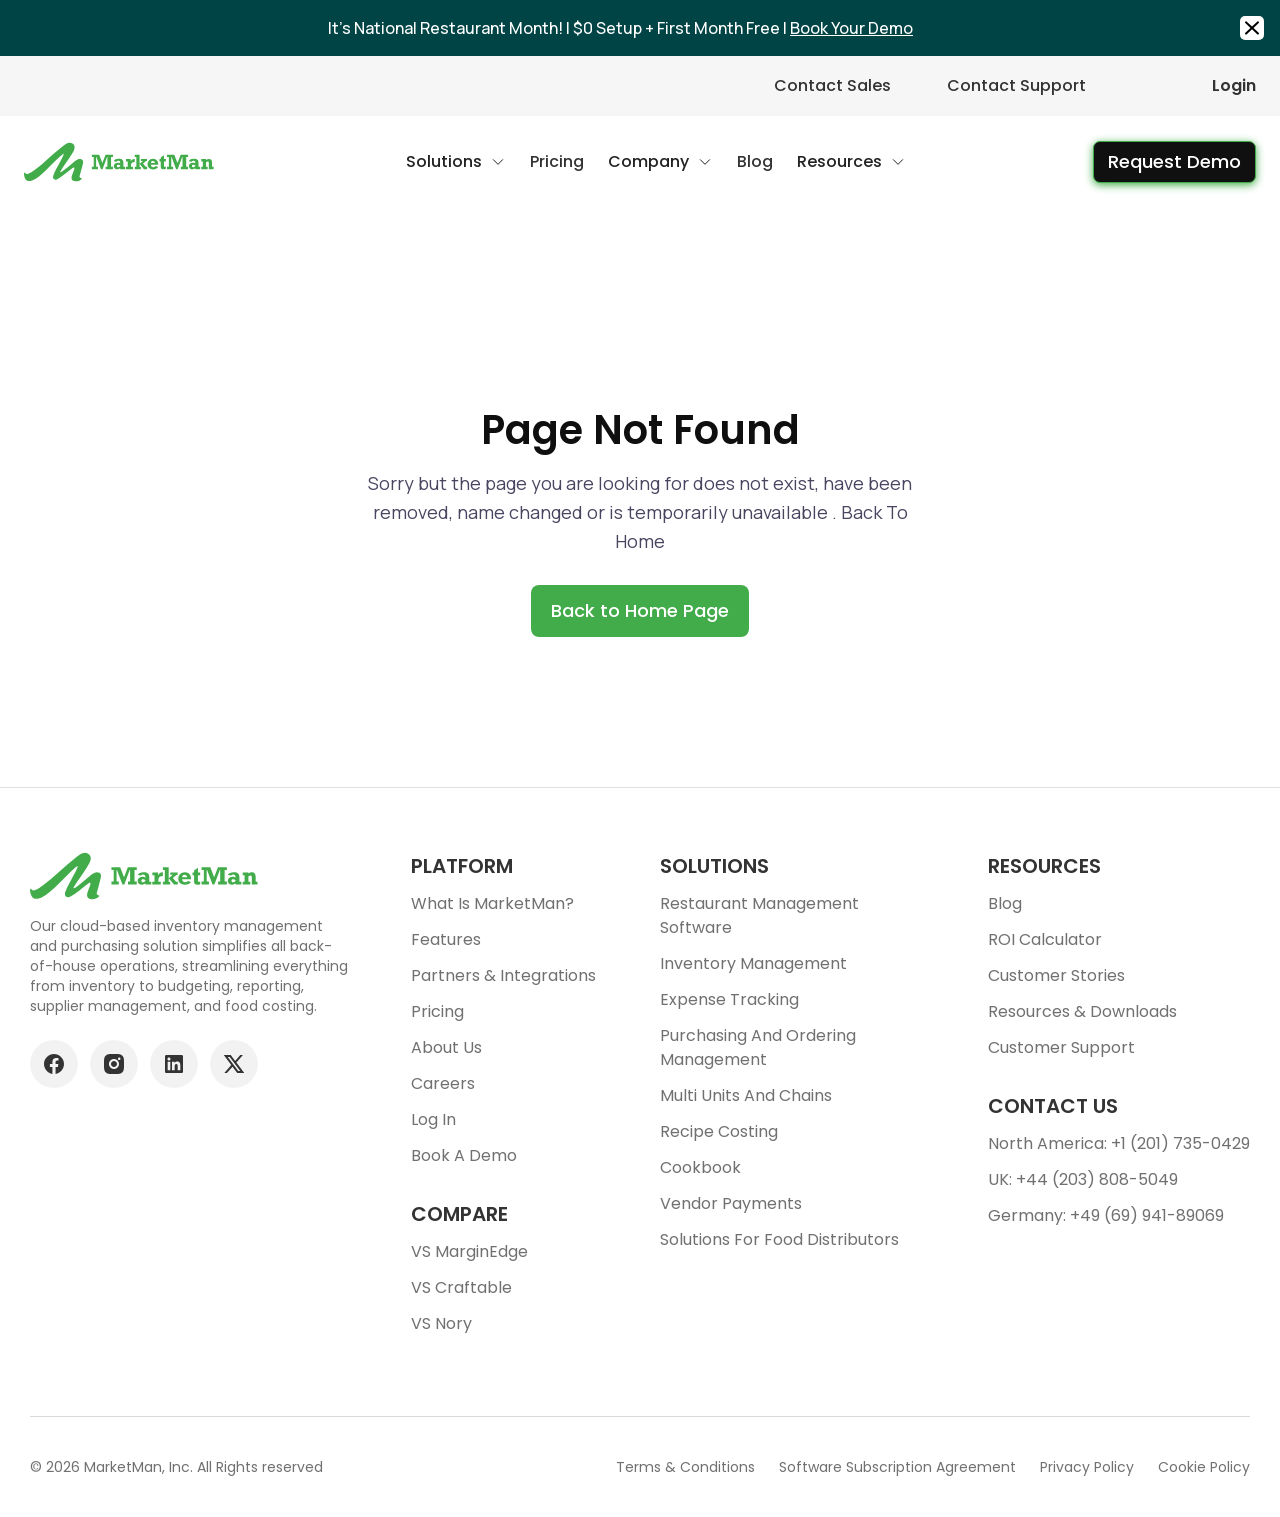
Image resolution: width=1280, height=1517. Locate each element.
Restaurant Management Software (759, 915)
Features (446, 939)
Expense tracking (729, 999)
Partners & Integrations (503, 975)
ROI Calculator (1045, 939)
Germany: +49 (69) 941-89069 (1106, 1215)
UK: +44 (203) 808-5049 (1083, 1179)
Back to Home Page (640, 610)
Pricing (437, 1011)
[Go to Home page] (121, 162)
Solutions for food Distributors (779, 1239)
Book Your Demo (851, 28)
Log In (433, 1119)
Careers (443, 1083)
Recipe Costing (719, 1131)
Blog (1005, 903)
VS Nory (441, 1323)
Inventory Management (753, 963)
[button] (456, 162)
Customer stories (1056, 975)
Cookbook (700, 1167)
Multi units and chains (746, 1095)
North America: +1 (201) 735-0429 (1119, 1143)
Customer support (1061, 1047)
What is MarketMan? (492, 903)
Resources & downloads (1082, 1011)
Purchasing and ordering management (758, 1047)
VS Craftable (461, 1287)
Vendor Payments (731, 1203)
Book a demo (464, 1155)
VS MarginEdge (469, 1251)
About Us (446, 1047)
